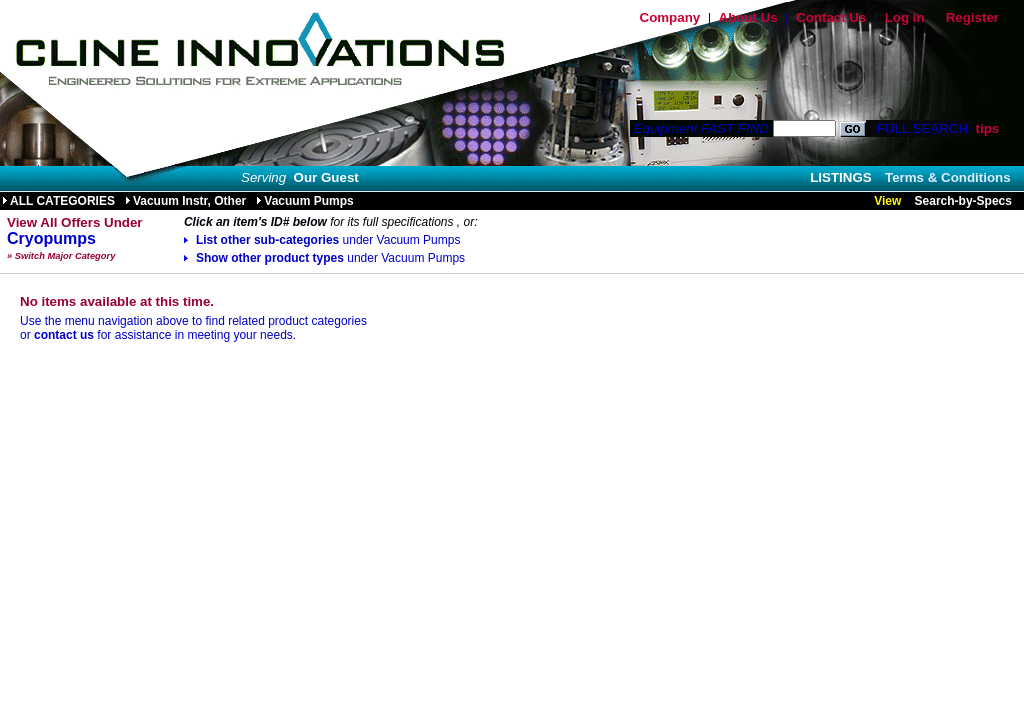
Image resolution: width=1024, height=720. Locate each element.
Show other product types (324, 258)
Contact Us (831, 17)
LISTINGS (840, 177)
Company (670, 17)
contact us (64, 335)
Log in (905, 17)
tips (987, 128)
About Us (748, 17)
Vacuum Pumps (304, 201)
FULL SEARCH (920, 128)
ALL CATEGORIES (58, 201)
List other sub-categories (322, 240)
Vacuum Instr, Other (185, 201)
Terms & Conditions (948, 177)
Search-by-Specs (963, 201)
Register (972, 17)
